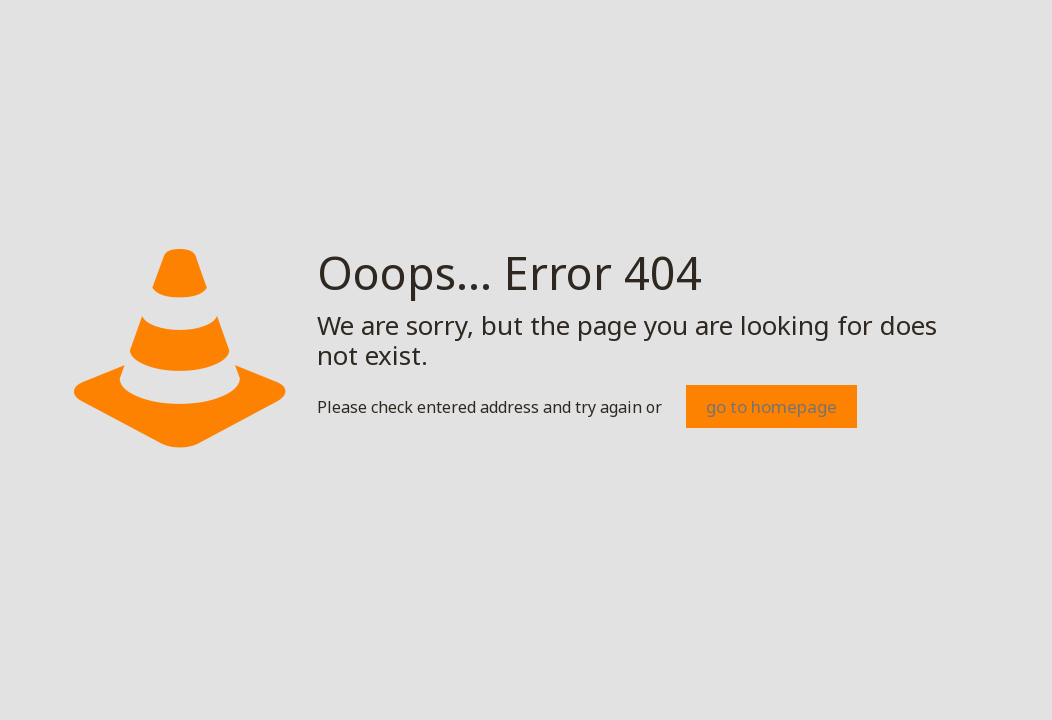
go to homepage (771, 406)
